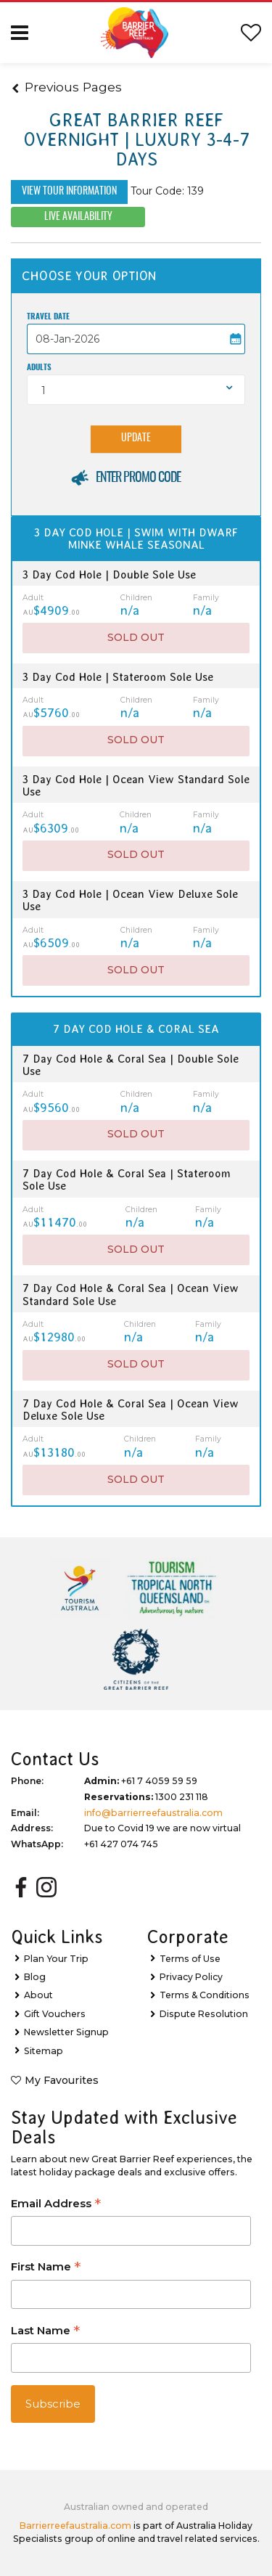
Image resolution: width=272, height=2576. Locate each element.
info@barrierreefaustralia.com (153, 1812)
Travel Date (48, 317)
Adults (39, 368)
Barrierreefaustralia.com (75, 2525)
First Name (46, 2268)
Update (136, 438)
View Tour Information (69, 192)
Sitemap (43, 2050)
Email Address (56, 2205)
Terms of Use (190, 1958)
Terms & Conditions (205, 1995)
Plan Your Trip (56, 1958)
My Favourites (62, 2080)
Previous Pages (67, 86)
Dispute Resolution (204, 2013)
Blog (35, 1976)
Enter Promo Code (138, 478)
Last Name (45, 2332)
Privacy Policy (191, 1976)
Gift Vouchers (55, 2013)
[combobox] (136, 390)
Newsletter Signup (66, 2032)
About (38, 1995)
